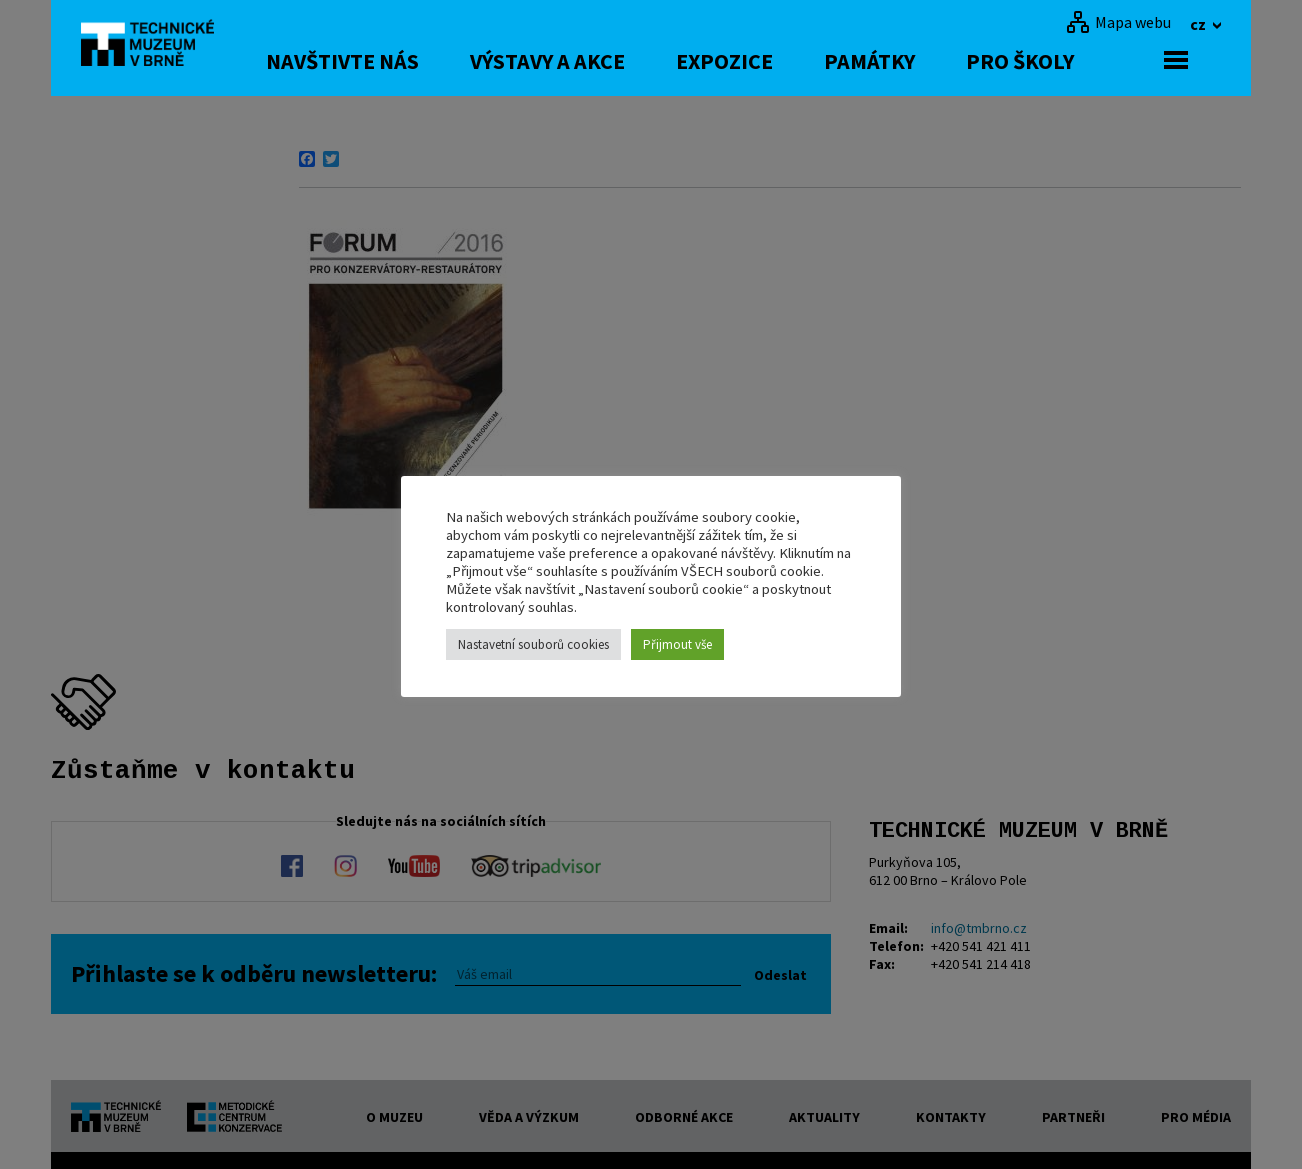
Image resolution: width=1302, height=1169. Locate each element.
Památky (902, 61)
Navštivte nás (375, 61)
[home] (155, 45)
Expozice (757, 61)
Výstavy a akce (580, 61)
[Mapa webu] (1118, 22)
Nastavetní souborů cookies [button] (533, 644)
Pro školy (1053, 61)
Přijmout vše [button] (677, 644)
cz (1199, 24)
